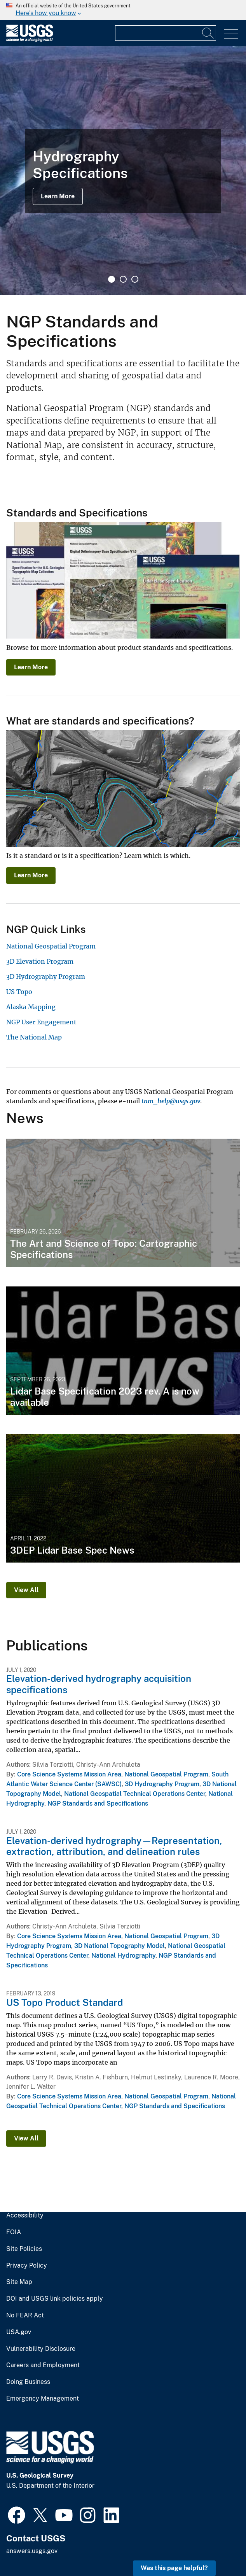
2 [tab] (123, 279)
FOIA (13, 2232)
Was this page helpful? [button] (174, 2568)
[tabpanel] (123, 170)
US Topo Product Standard (64, 2002)
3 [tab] (134, 279)
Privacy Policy (26, 2265)
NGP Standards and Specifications (97, 1803)
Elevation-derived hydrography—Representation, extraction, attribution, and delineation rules (114, 1846)
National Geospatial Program (51, 946)
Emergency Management (42, 2398)
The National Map (34, 1037)
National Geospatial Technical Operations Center (134, 1793)
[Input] (165, 33)
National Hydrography (123, 1955)
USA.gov (18, 2332)
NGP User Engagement (41, 1022)
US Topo (19, 992)
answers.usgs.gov (32, 2551)
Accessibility (25, 2215)
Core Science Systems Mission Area (69, 1774)
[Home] (29, 40)
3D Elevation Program (39, 961)
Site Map (19, 2282)
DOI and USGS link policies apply (54, 2298)
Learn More (58, 196)
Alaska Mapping (31, 1007)
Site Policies (24, 2248)
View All (26, 1590)
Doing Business (28, 2381)
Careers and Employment (43, 2365)
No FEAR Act (25, 2315)
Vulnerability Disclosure (40, 2348)
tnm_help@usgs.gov (170, 1101)
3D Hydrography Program (45, 976)
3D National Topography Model (119, 1946)
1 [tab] (111, 279)
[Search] (208, 33)
